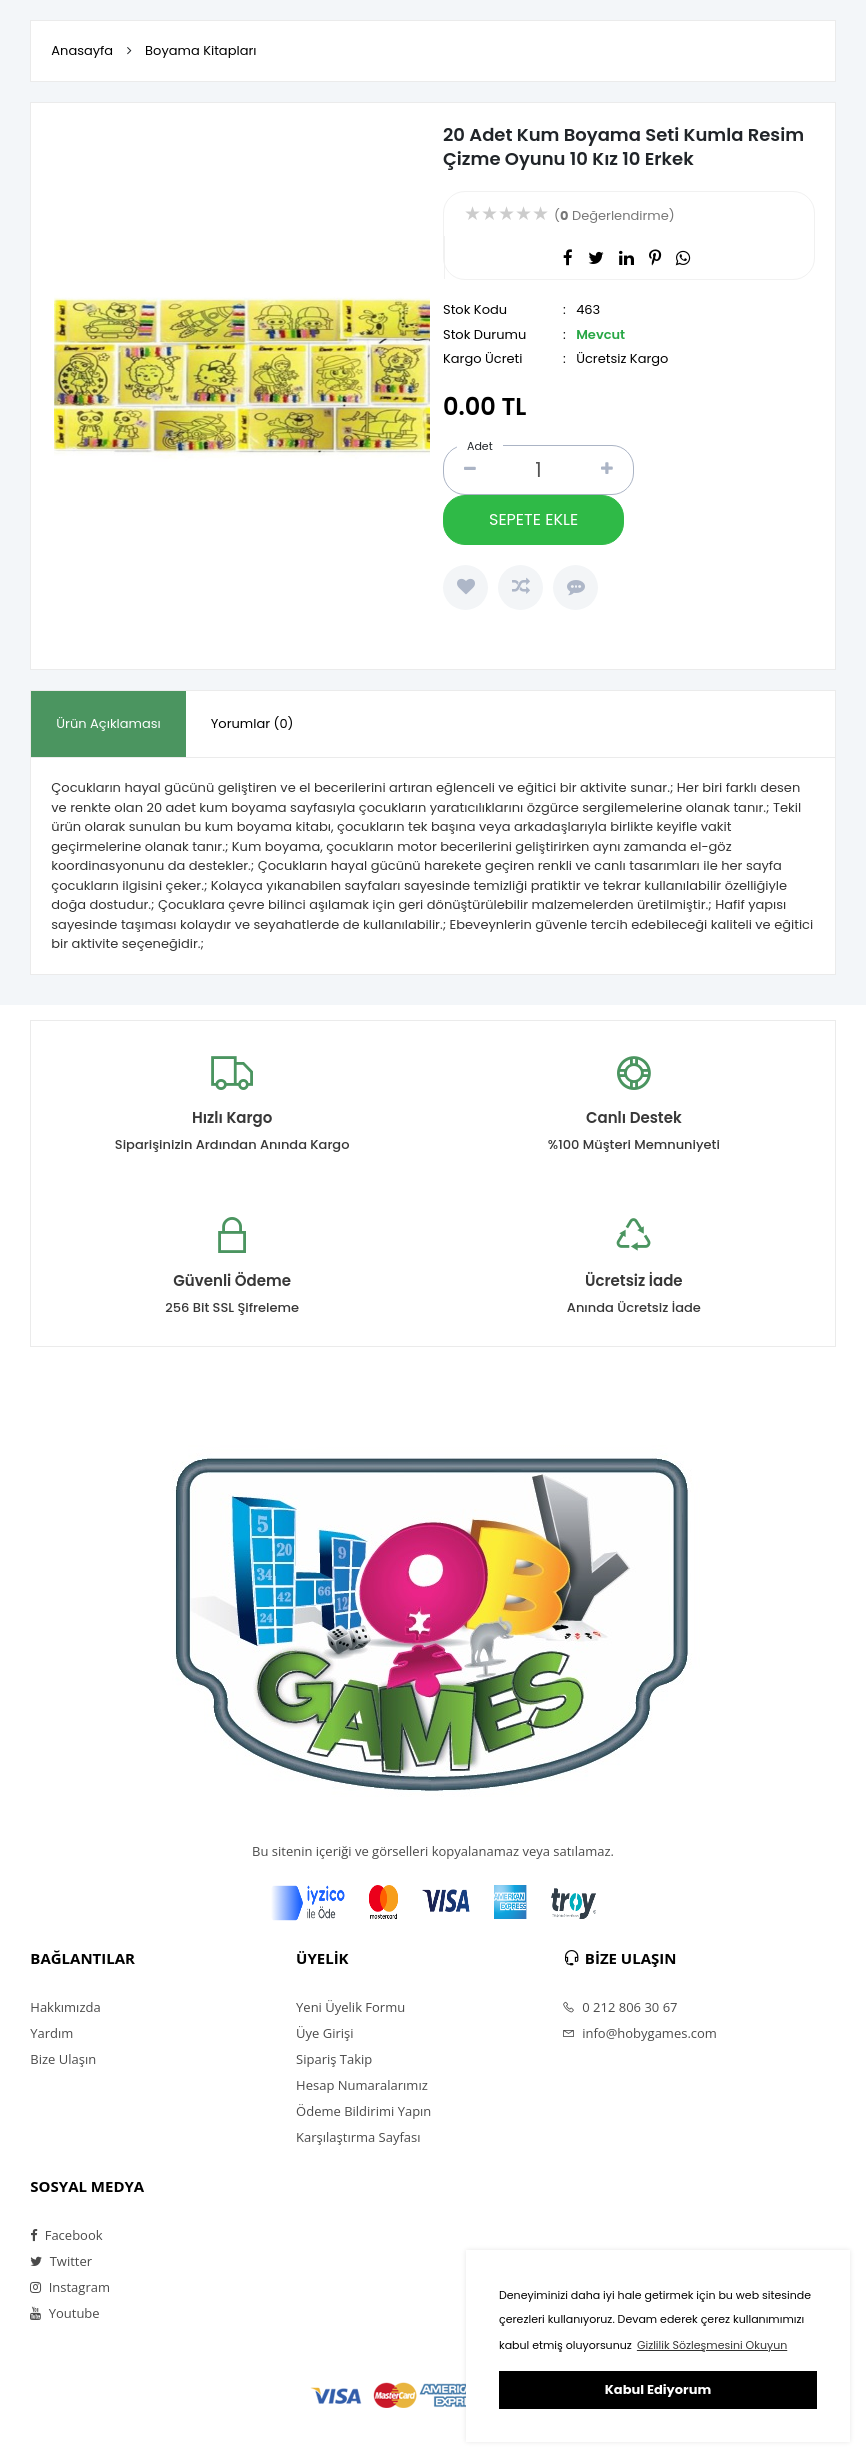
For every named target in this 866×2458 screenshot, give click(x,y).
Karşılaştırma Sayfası (358, 2137)
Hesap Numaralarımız (362, 2085)
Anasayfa (82, 50)
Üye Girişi (324, 2033)
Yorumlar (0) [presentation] (252, 723)
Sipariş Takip (334, 2059)
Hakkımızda (65, 2007)
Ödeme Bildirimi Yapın (363, 2111)
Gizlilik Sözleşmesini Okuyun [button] (712, 2345)
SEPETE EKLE (533, 519)
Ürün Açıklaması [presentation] (108, 723)
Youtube (64, 2313)
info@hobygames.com (639, 2033)
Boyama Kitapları (200, 50)
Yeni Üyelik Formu (350, 2007)
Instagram (70, 2287)
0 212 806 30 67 (620, 2007)
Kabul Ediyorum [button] (658, 2389)
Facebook (66, 2235)
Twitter (61, 2261)
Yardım (51, 2033)
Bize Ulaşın (63, 2059)
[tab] (108, 724)
